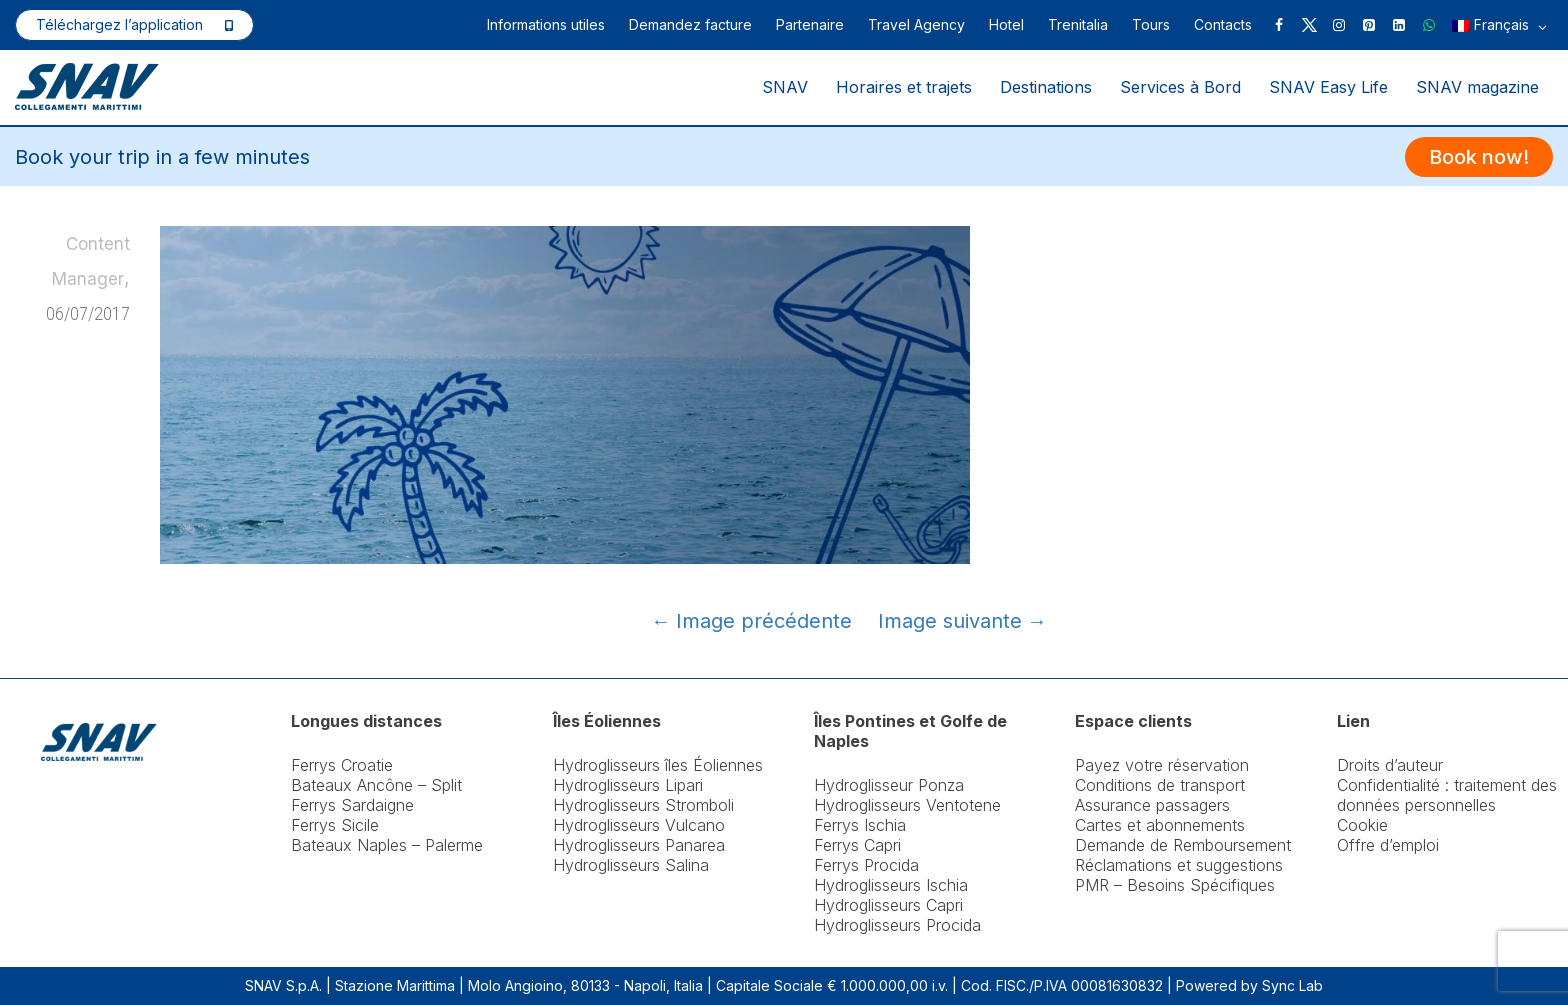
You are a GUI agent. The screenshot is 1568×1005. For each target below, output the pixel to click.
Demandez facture (690, 24)
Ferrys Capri (857, 845)
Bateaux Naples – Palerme (387, 845)
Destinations (1046, 87)
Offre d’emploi (1388, 845)
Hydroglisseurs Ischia (891, 885)
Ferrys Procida (866, 865)
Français (1499, 26)
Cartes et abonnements (1160, 825)
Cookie (1362, 825)
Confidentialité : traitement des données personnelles (1447, 795)
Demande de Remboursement (1183, 845)
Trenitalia (1078, 24)
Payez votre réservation (1162, 765)
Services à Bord (1180, 87)
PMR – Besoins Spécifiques (1175, 885)
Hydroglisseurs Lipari (628, 785)
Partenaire (810, 24)
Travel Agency (916, 24)
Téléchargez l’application (119, 24)
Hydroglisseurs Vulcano (639, 825)
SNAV (785, 87)
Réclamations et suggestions (1179, 865)
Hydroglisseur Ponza (889, 785)
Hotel (1006, 24)
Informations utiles (546, 24)
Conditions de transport (1160, 785)
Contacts (1223, 24)
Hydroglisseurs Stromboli (643, 805)
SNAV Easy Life (1328, 87)
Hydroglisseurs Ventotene (907, 805)
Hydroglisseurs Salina (631, 865)
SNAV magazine (1477, 87)
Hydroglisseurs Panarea (639, 845)
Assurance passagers (1152, 805)
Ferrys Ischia (860, 825)
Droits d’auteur (1390, 765)
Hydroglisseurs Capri (888, 905)
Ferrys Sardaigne (352, 805)
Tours (1151, 24)
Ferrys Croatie (342, 765)
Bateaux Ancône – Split (376, 785)
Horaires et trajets (904, 87)
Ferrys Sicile (335, 825)
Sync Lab (1292, 985)
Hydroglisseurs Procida (897, 925)
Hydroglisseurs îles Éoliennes (658, 765)
